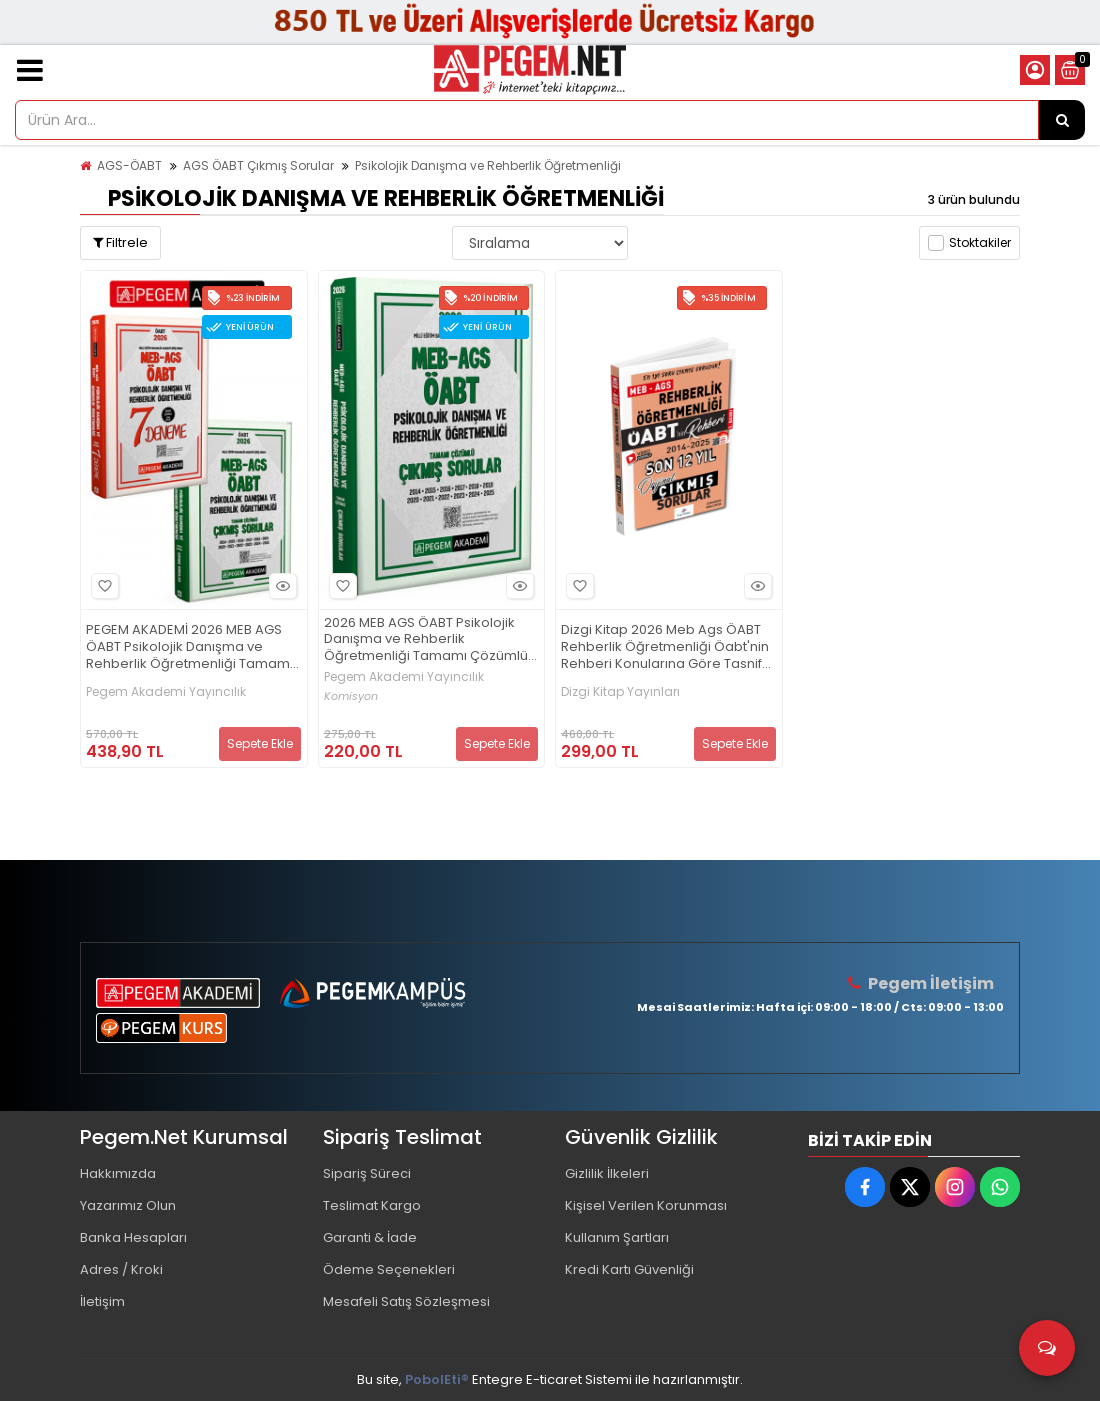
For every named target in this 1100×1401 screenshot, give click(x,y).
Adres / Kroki (121, 1269)
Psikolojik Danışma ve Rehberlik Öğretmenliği (488, 165)
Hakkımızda (118, 1173)
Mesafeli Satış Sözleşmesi (406, 1301)
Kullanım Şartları (617, 1237)
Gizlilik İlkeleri (607, 1173)
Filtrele (120, 242)
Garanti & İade (370, 1237)
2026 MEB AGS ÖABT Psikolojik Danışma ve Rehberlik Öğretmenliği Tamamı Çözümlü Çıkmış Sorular (426, 640)
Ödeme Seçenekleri (389, 1269)
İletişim (102, 1301)
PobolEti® (437, 1379)
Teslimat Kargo (372, 1205)
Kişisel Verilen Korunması (646, 1205)
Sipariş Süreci (367, 1173)
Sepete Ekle (260, 743)
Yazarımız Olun (128, 1205)
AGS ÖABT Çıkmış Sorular (258, 165)
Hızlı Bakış (280, 585)
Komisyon (351, 696)
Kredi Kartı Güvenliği (629, 1269)
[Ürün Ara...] (1062, 120)
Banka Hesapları (133, 1237)
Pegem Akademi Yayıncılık (166, 692)
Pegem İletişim (931, 983)
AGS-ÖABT (129, 165)
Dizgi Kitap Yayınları (620, 692)
